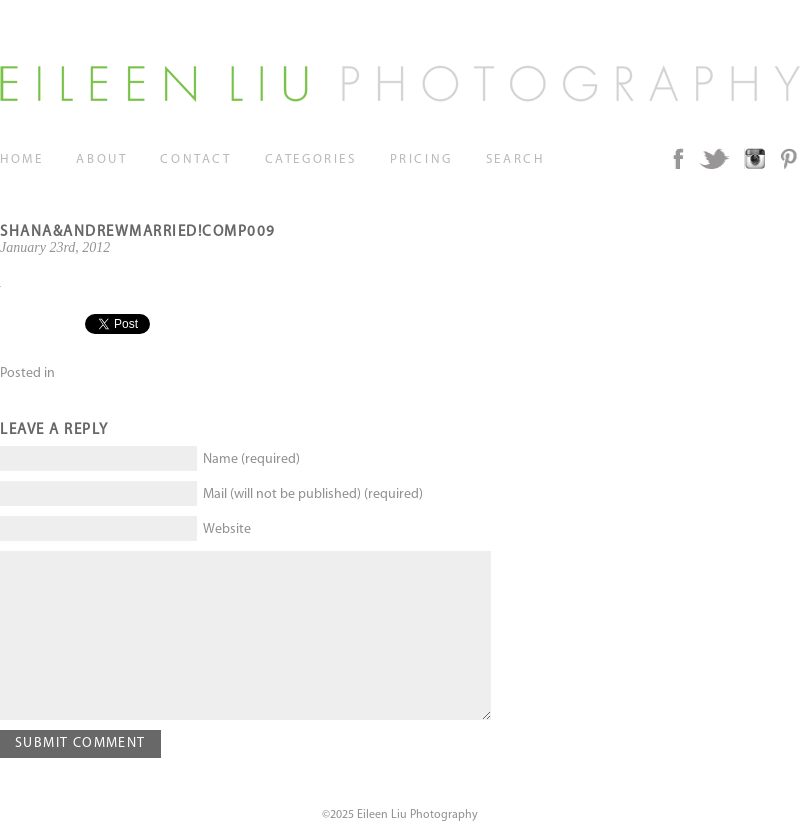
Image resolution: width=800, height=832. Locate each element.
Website (227, 529)
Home (21, 159)
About (101, 159)
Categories (311, 159)
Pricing (421, 159)
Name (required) (251, 459)
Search (515, 159)
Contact (195, 159)
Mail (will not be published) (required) (313, 494)
